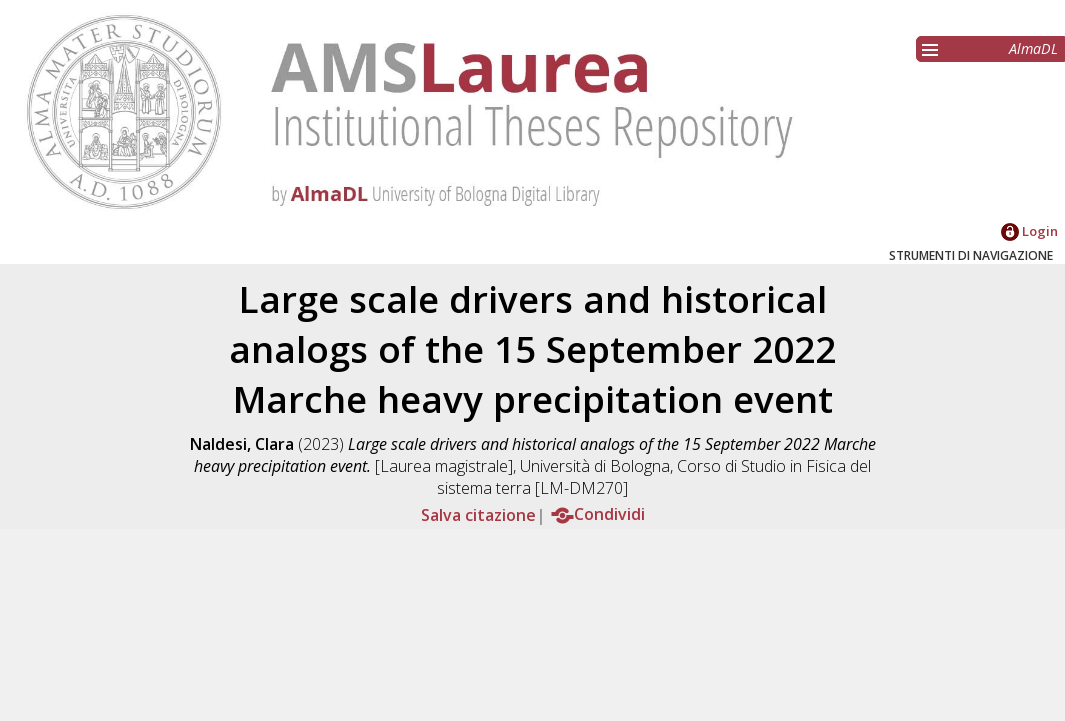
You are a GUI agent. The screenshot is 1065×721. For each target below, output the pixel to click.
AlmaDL (1033, 48)
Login (1029, 231)
